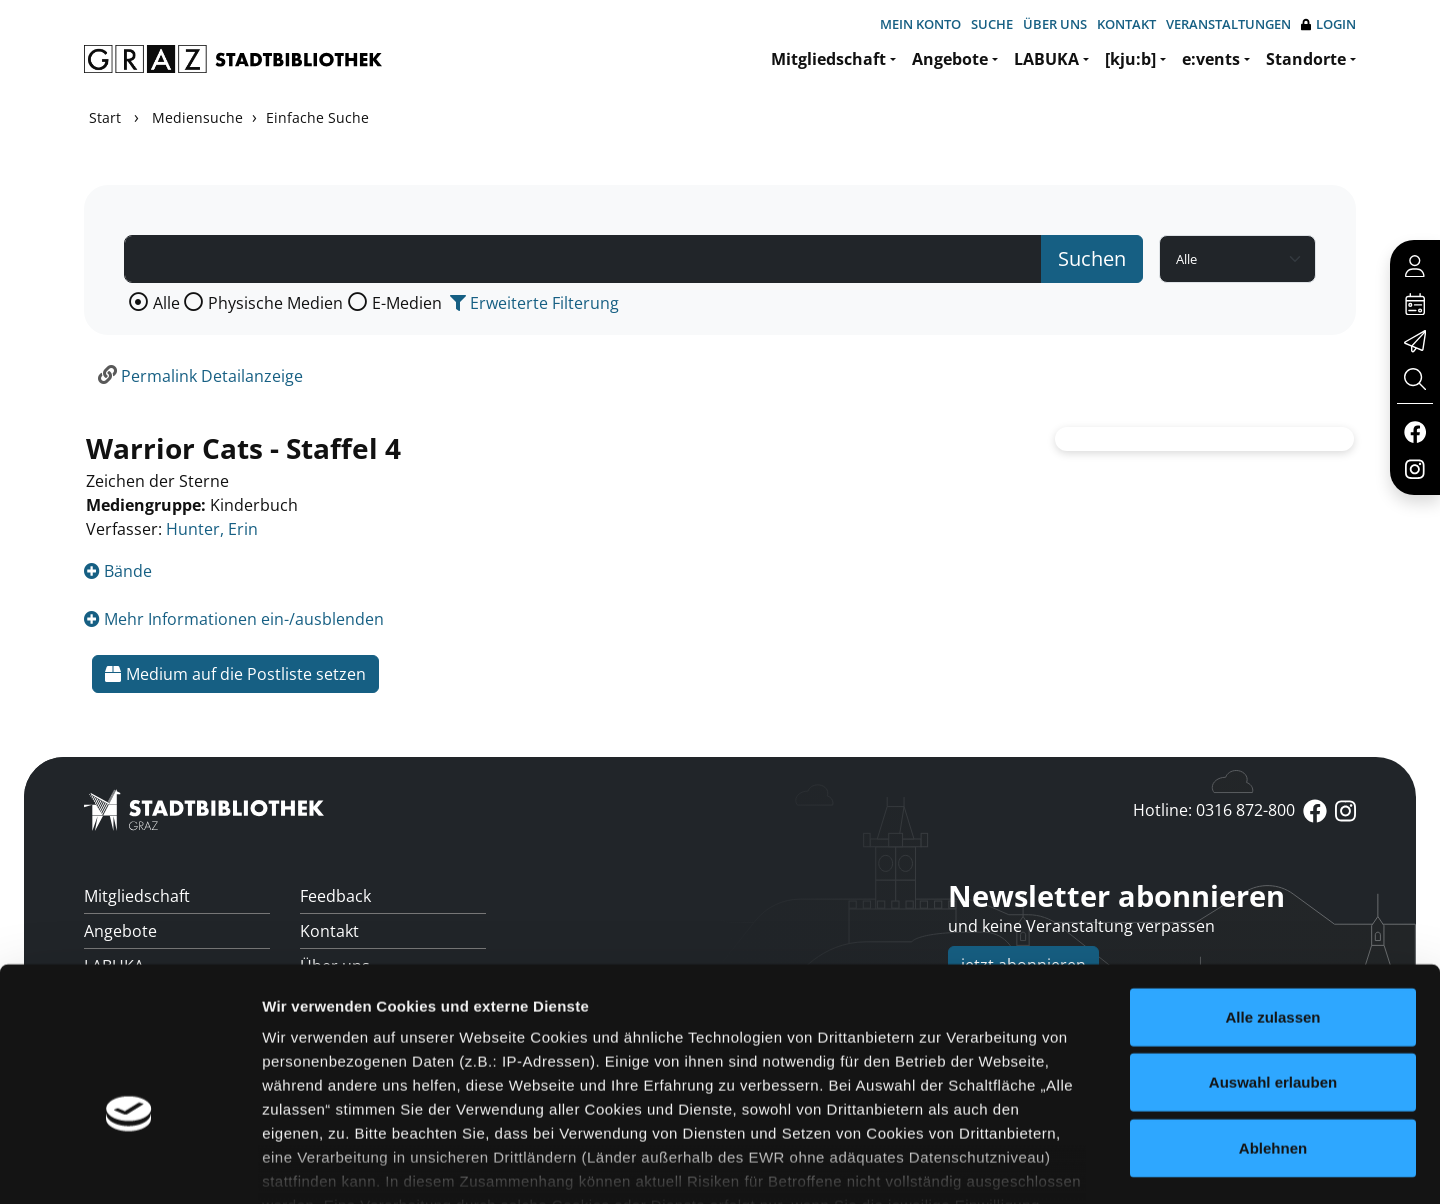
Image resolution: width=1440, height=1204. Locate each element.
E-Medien (407, 303)
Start (105, 117)
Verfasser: (124, 529)
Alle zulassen (1272, 898)
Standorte (1306, 59)
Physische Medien (275, 303)
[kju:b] (1130, 59)
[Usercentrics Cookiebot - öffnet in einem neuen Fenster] (129, 1165)
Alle (166, 303)
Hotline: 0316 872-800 (1214, 810)
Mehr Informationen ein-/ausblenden (234, 619)
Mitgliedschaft (828, 59)
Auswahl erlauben (1273, 963)
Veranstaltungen (1228, 24)
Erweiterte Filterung (534, 303)
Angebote (950, 59)
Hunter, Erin (212, 529)
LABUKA (1046, 59)
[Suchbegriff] (583, 259)
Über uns (1055, 24)
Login (1328, 24)
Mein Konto (920, 24)
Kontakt (1126, 24)
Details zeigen (1063, 1164)
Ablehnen (1273, 1029)
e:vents (1211, 59)
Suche (992, 24)
